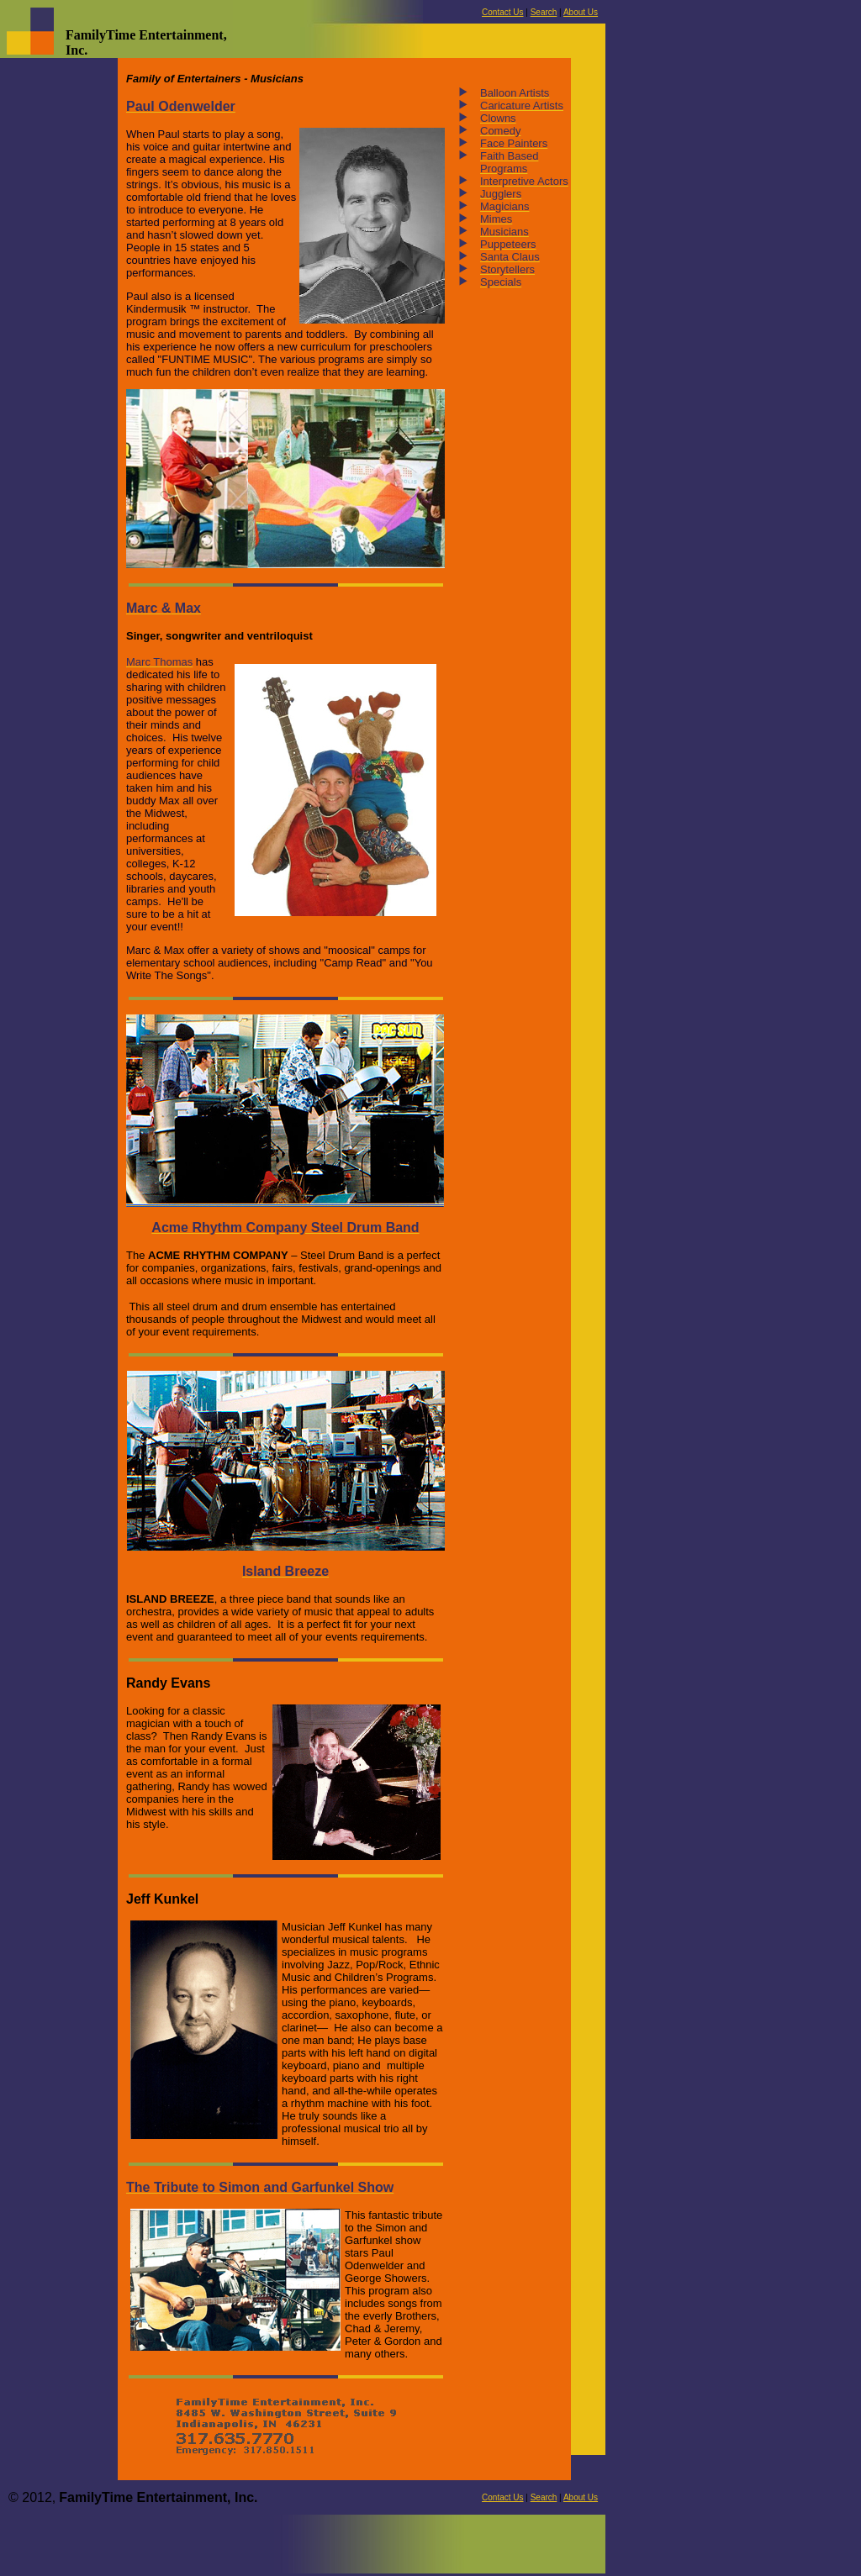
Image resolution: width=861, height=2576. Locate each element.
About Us (580, 12)
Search (544, 12)
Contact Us (502, 12)
